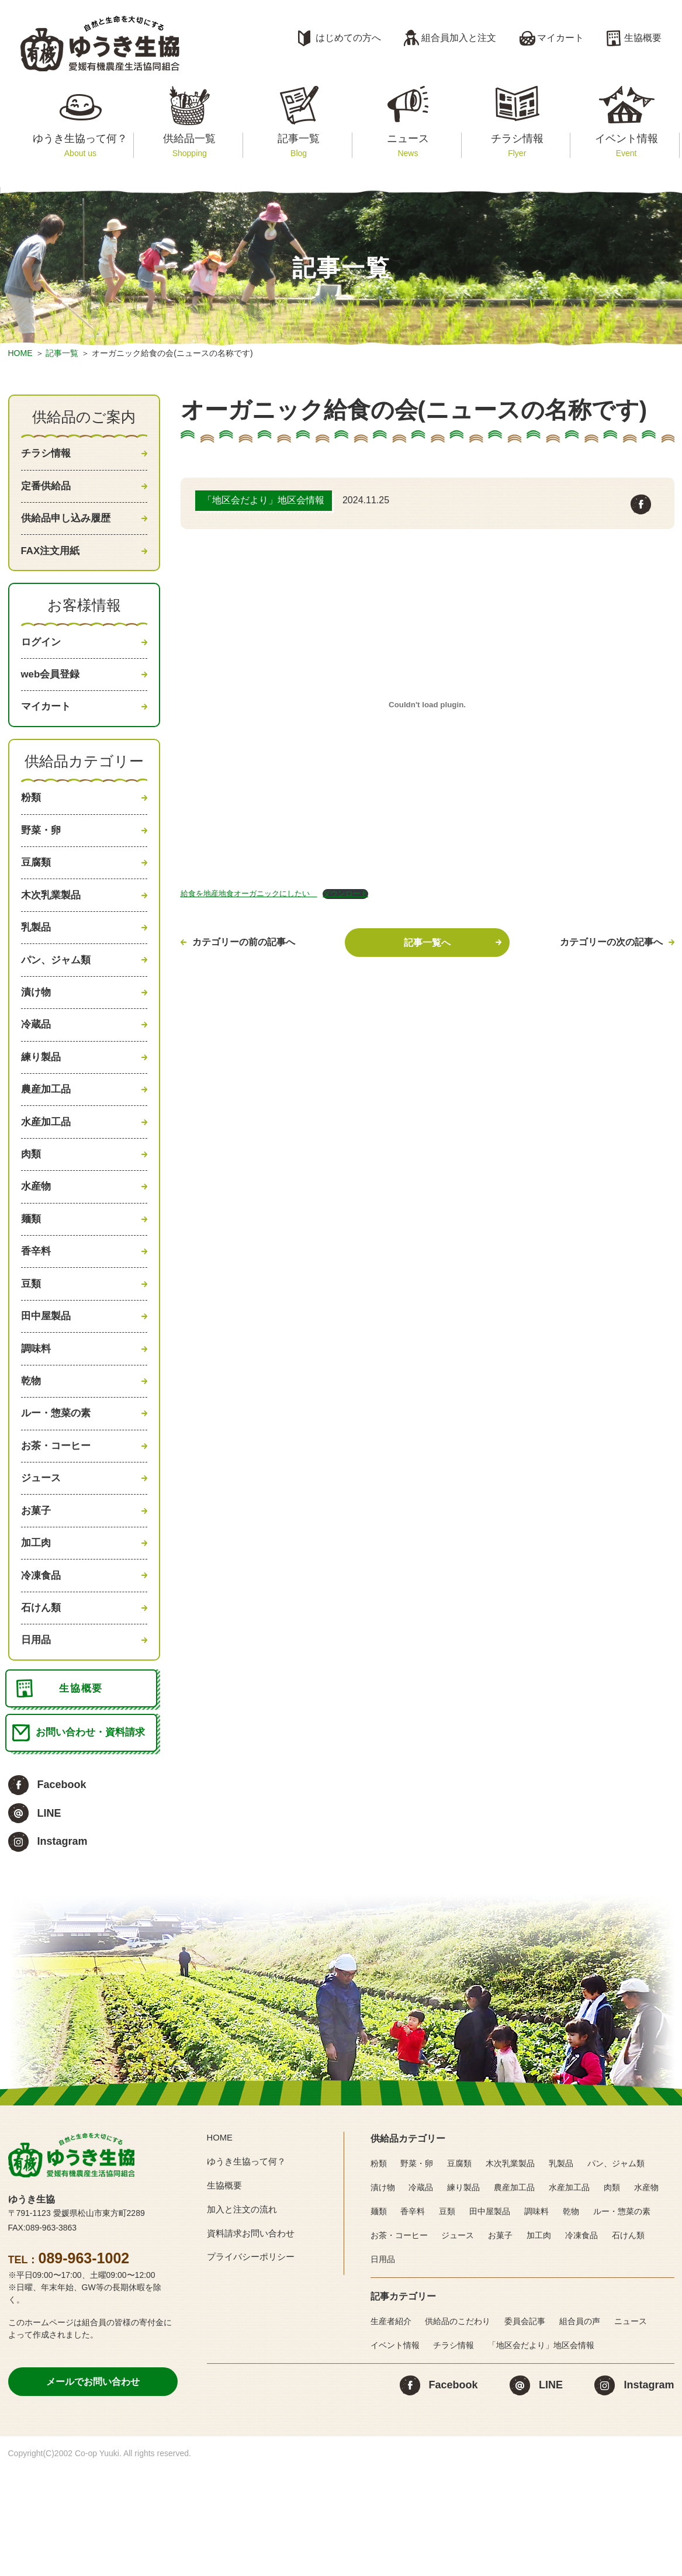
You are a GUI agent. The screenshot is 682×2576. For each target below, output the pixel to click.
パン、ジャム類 (58, 996)
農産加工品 (47, 1137)
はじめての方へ (348, 38)
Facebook (61, 1894)
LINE (49, 1922)
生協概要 (643, 38)
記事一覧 (298, 145)
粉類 (31, 819)
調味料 (37, 1420)
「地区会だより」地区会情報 (541, 2455)
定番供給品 (47, 490)
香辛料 (37, 1313)
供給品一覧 (190, 145)
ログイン (42, 655)
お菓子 (37, 1596)
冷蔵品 (37, 1067)
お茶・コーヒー (58, 1525)
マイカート (560, 38)
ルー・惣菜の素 (58, 1490)
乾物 (31, 1455)
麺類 (31, 1278)
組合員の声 (579, 2431)
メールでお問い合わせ (93, 2491)
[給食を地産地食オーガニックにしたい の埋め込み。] (427, 704)
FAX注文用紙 (52, 560)
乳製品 (37, 960)
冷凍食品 (42, 1666)
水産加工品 (47, 1172)
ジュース (42, 1561)
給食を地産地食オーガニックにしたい (249, 893)
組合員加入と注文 (458, 38)
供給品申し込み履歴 (68, 525)
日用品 (37, 1737)
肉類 (31, 1207)
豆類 (31, 1349)
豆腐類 (37, 890)
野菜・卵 (42, 854)
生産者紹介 (391, 2431)
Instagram (62, 1950)
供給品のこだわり (457, 2431)
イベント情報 (626, 145)
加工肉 (37, 1631)
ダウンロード (345, 893)
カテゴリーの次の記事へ (611, 942)
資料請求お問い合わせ (253, 2342)
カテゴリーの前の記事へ (243, 942)
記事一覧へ (427, 943)
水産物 (37, 1243)
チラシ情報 (517, 145)
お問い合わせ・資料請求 (93, 1841)
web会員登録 (52, 690)
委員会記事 (524, 2431)
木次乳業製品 (52, 925)
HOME (20, 353)
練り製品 (42, 1102)
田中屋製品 (47, 1384)
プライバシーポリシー (253, 2366)
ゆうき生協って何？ (80, 145)
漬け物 (37, 1031)
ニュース (408, 145)
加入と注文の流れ (244, 2318)
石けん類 (42, 1702)
